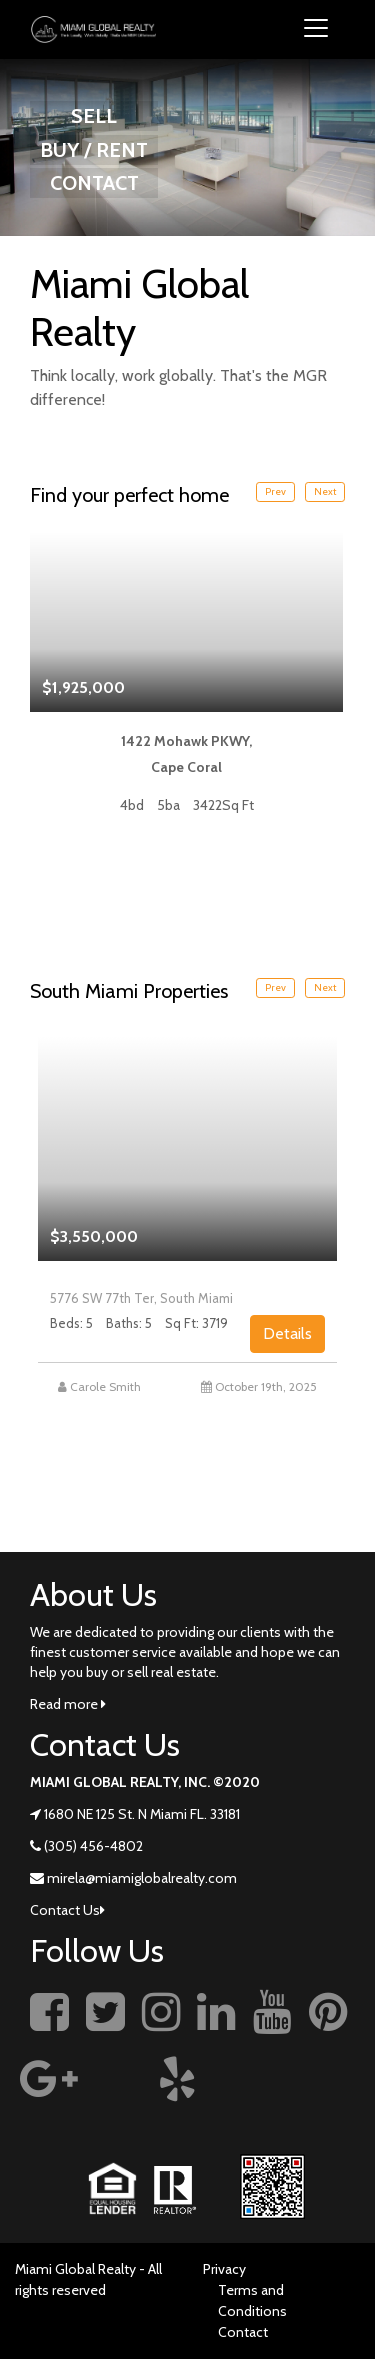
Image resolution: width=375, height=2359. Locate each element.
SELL (94, 116)
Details (287, 1333)
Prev (275, 491)
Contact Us (67, 1910)
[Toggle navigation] (316, 29)
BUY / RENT (94, 150)
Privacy (224, 2269)
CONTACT (94, 183)
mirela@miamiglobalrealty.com (142, 1878)
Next (325, 491)
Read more (68, 1704)
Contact (243, 2332)
